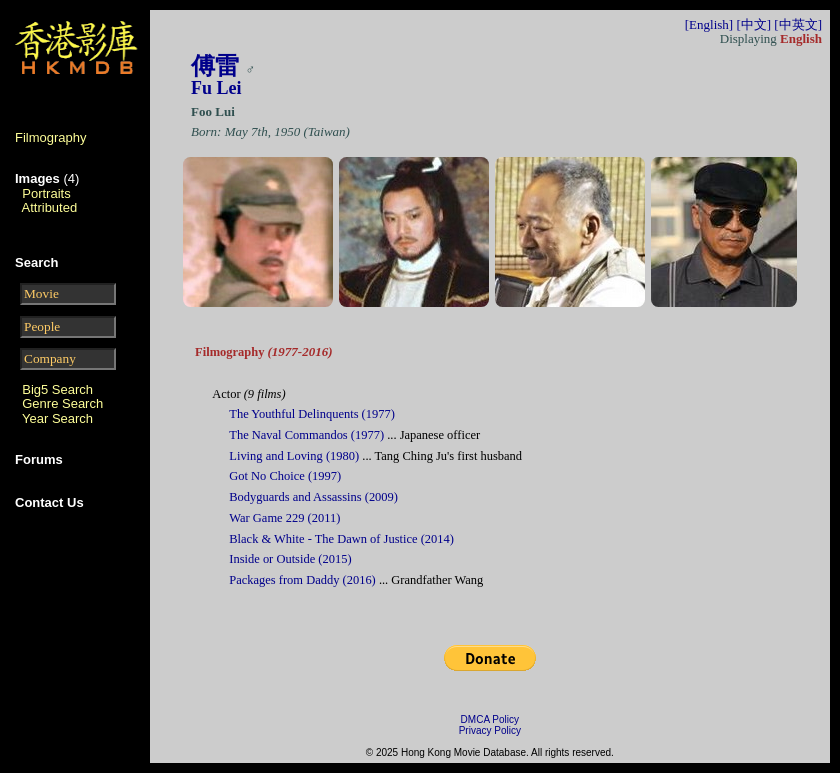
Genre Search (62, 403)
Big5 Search (57, 389)
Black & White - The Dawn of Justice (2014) (341, 539)
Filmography (51, 137)
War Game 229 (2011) (284, 518)
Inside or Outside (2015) (290, 559)
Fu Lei (216, 88)
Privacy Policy (490, 730)
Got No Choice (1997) (285, 476)
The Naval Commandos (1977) (306, 435)
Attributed (50, 207)
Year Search (57, 418)
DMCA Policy (490, 719)
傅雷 (215, 66)
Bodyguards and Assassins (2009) (313, 497)
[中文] (753, 24)
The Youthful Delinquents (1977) (312, 414)
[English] (709, 24)
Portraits (46, 193)
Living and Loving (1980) (294, 456)
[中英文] (798, 24)
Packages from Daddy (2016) (302, 580)
